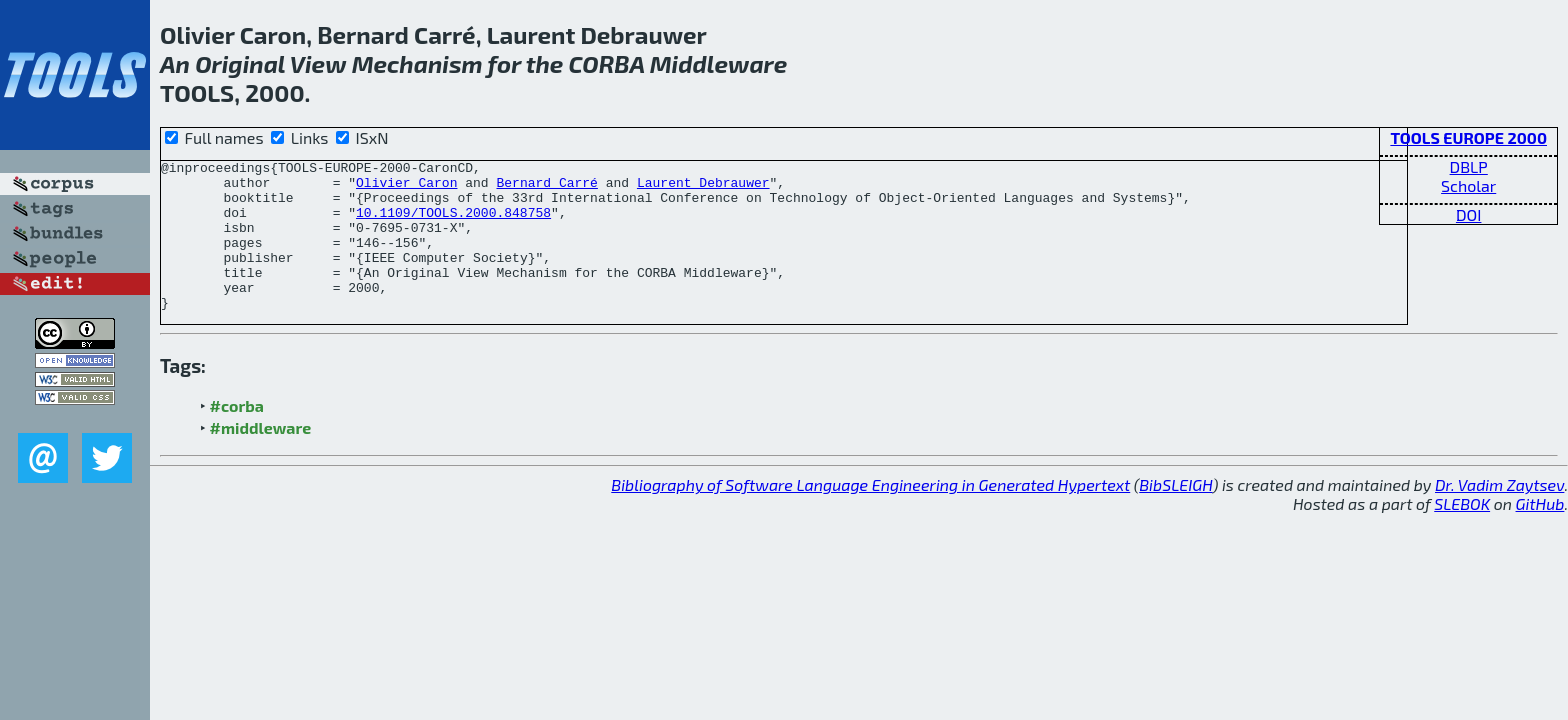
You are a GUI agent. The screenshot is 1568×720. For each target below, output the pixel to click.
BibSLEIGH (1175, 514)
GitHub (1540, 533)
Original (240, 63)
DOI (1469, 214)
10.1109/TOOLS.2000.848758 (453, 224)
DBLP (1469, 166)
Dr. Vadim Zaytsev (1499, 514)
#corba (237, 435)
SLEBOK (1462, 533)
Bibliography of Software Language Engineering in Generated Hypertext (870, 514)
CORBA (607, 63)
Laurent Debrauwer (703, 188)
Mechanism (417, 63)
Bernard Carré (546, 188)
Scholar (1468, 185)
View (318, 63)
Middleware (719, 63)
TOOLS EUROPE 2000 (1468, 137)
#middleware (261, 457)
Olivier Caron (406, 188)
